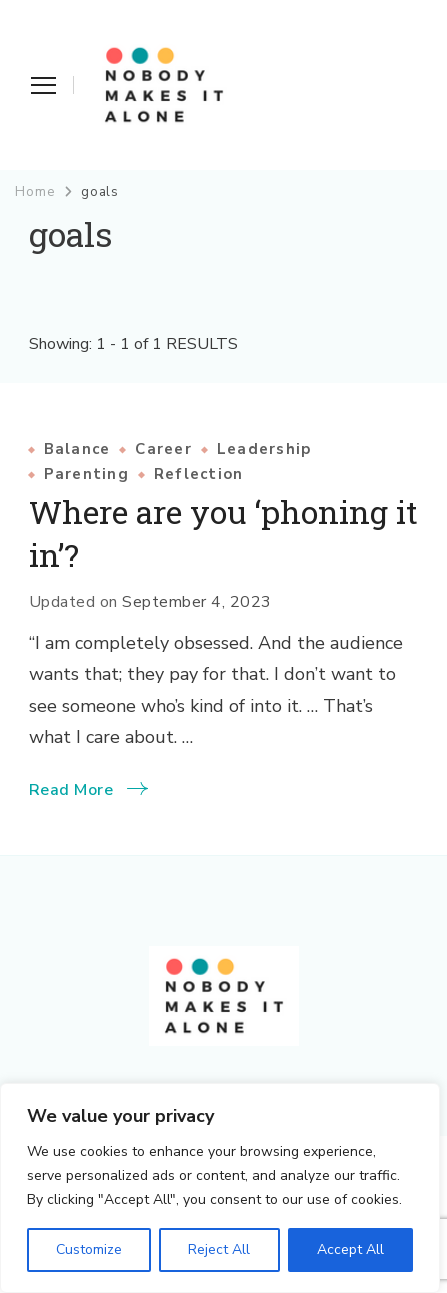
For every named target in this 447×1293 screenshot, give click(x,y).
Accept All (350, 1249)
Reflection (199, 474)
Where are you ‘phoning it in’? (223, 533)
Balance (77, 449)
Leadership (264, 449)
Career (163, 449)
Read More (71, 790)
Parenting (86, 474)
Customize (89, 1249)
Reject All (219, 1249)
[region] (220, 1188)
